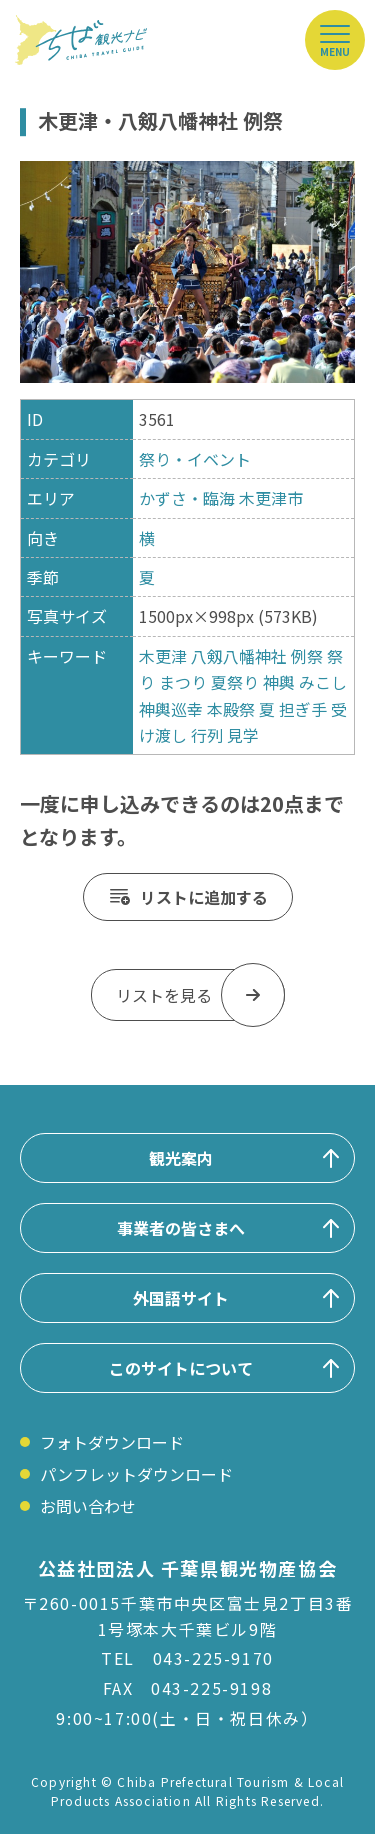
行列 (207, 735)
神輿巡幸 (171, 709)
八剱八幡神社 (241, 656)
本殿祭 (231, 709)
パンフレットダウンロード (136, 1474)
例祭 (307, 656)
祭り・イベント (195, 459)
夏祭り (235, 682)
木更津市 (271, 498)
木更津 (163, 656)
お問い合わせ (88, 1506)
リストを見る (164, 995)
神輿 (279, 682)
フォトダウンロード (112, 1442)
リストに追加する (204, 897)
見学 (243, 735)
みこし (323, 682)
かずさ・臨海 (187, 498)
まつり (183, 682)
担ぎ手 (303, 709)
